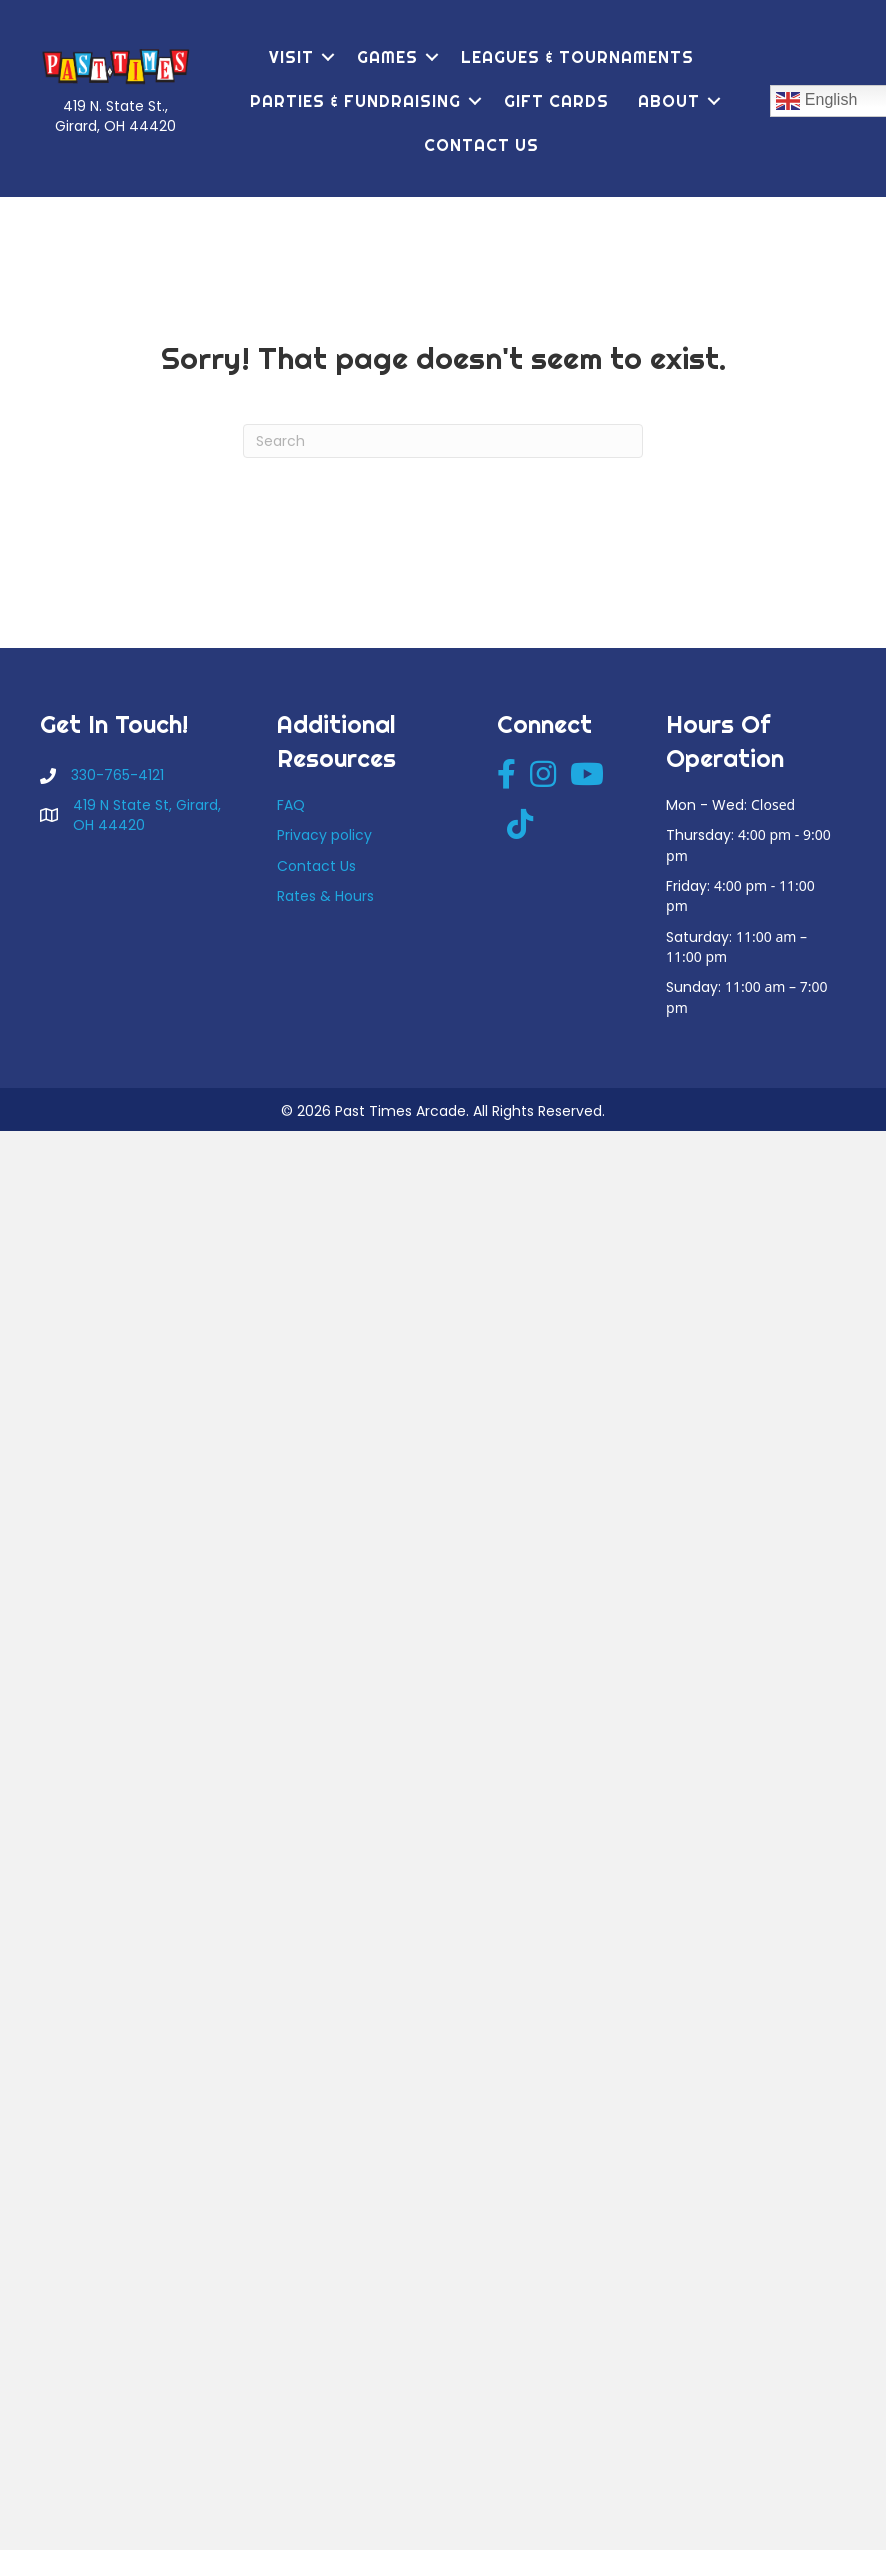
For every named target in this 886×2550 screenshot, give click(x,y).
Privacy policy (324, 835)
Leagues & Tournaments (577, 57)
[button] (328, 57)
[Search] (443, 441)
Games (387, 57)
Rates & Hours (325, 896)
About (669, 101)
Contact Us (481, 145)
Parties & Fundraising (355, 101)
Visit (291, 57)
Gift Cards (556, 101)
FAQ (291, 805)
